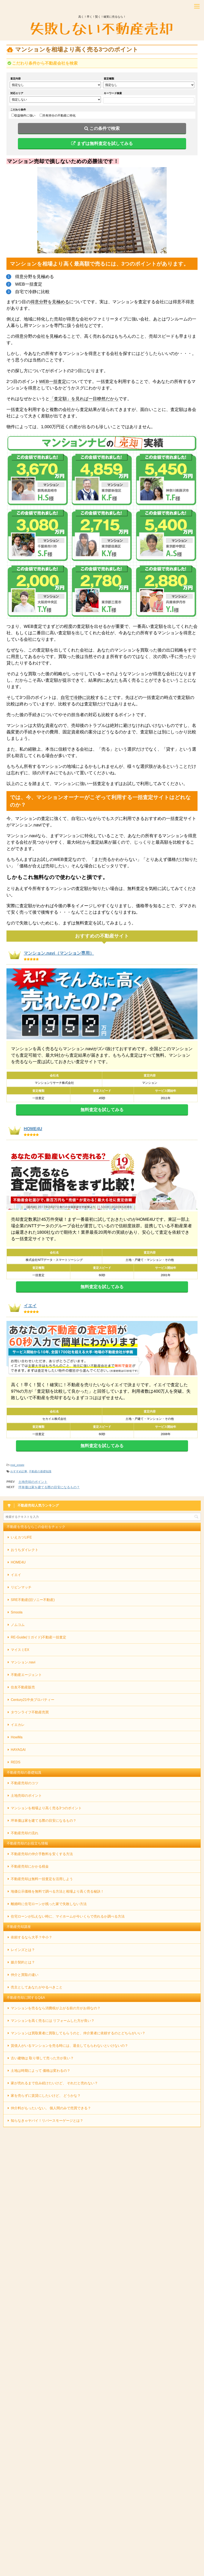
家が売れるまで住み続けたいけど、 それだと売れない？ (54, 2083)
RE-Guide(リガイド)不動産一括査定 (38, 1637)
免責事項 (76, 2152)
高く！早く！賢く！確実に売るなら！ (102, 2175)
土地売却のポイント (32, 1482)
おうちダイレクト (24, 1550)
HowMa (16, 1737)
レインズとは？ (23, 1950)
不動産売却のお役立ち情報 (27, 1843)
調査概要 (123, 2152)
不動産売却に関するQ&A (26, 1997)
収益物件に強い (23, 115)
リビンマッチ (21, 1587)
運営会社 (60, 2152)
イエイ (30, 1305)
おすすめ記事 (18, 1471)
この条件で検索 (102, 128)
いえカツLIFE (21, 1537)
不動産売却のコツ (24, 1783)
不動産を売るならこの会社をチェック (36, 1527)
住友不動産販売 (23, 1687)
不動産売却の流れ (24, 1833)
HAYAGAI (18, 1750)
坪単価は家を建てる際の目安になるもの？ (49, 1487)
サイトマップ (141, 2152)
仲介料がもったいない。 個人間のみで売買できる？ (51, 2108)
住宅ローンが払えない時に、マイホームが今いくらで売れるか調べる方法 (68, 1916)
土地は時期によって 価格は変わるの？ (40, 2070)
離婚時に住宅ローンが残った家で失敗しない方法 (49, 1904)
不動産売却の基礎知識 (24, 1772)
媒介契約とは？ (23, 1962)
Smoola (16, 1612)
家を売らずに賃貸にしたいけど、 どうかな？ (46, 2095)
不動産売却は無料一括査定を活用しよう (42, 1879)
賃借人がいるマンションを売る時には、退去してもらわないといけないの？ (69, 2045)
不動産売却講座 (19, 1927)
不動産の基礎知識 (40, 1471)
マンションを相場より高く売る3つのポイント (46, 1808)
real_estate (17, 1465)
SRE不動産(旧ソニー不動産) (33, 1600)
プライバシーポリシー (99, 2152)
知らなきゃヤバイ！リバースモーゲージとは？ (47, 2120)
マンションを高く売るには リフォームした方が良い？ (52, 2020)
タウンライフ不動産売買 (30, 1712)
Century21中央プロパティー (32, 1700)
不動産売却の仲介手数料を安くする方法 (42, 1854)
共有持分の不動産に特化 (58, 115)
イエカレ (18, 1725)
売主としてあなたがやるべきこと (37, 1987)
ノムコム (18, 1625)
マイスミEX (20, 1650)
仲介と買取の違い (24, 1975)
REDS (15, 1762)
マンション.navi (23, 1662)
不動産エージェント (26, 1675)
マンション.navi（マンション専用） (59, 953)
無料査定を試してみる (102, 1109)
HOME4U (33, 1128)
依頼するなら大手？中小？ (31, 1937)
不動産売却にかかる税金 (30, 1866)
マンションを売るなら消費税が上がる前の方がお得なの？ (55, 2008)
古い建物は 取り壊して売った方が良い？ (42, 2058)
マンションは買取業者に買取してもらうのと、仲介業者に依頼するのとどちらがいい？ (78, 2033)
